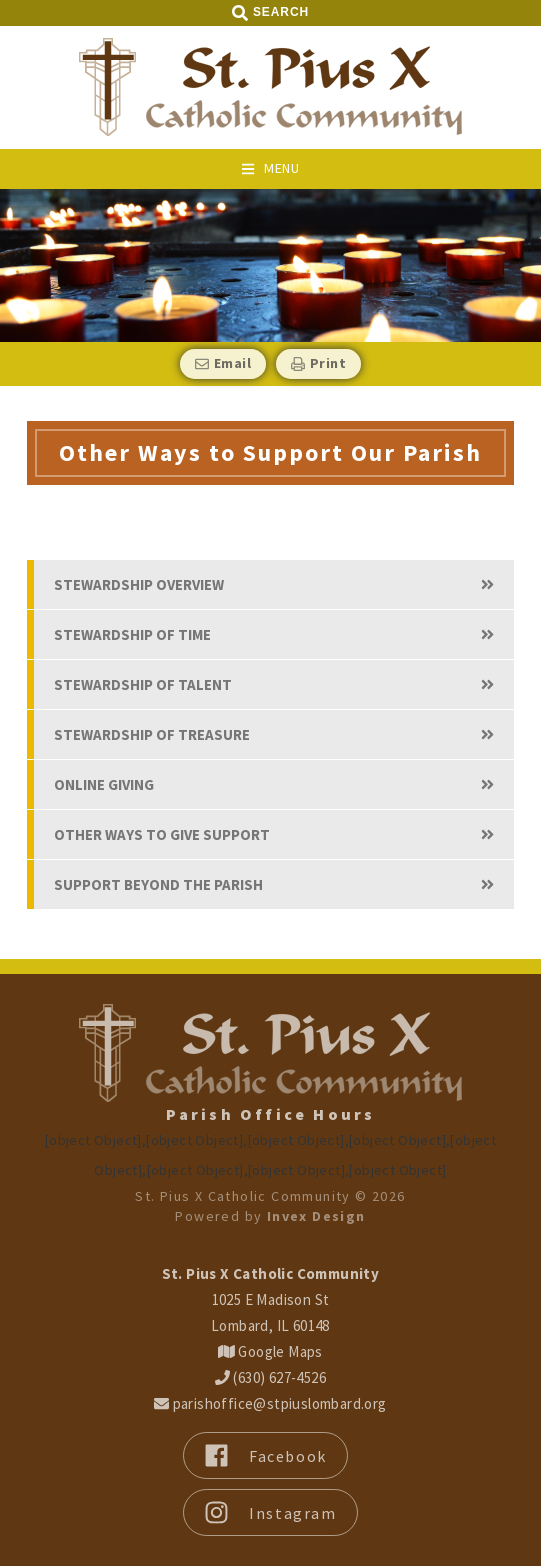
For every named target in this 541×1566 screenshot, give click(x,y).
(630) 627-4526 (270, 1377)
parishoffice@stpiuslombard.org (270, 1403)
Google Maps (270, 1351)
